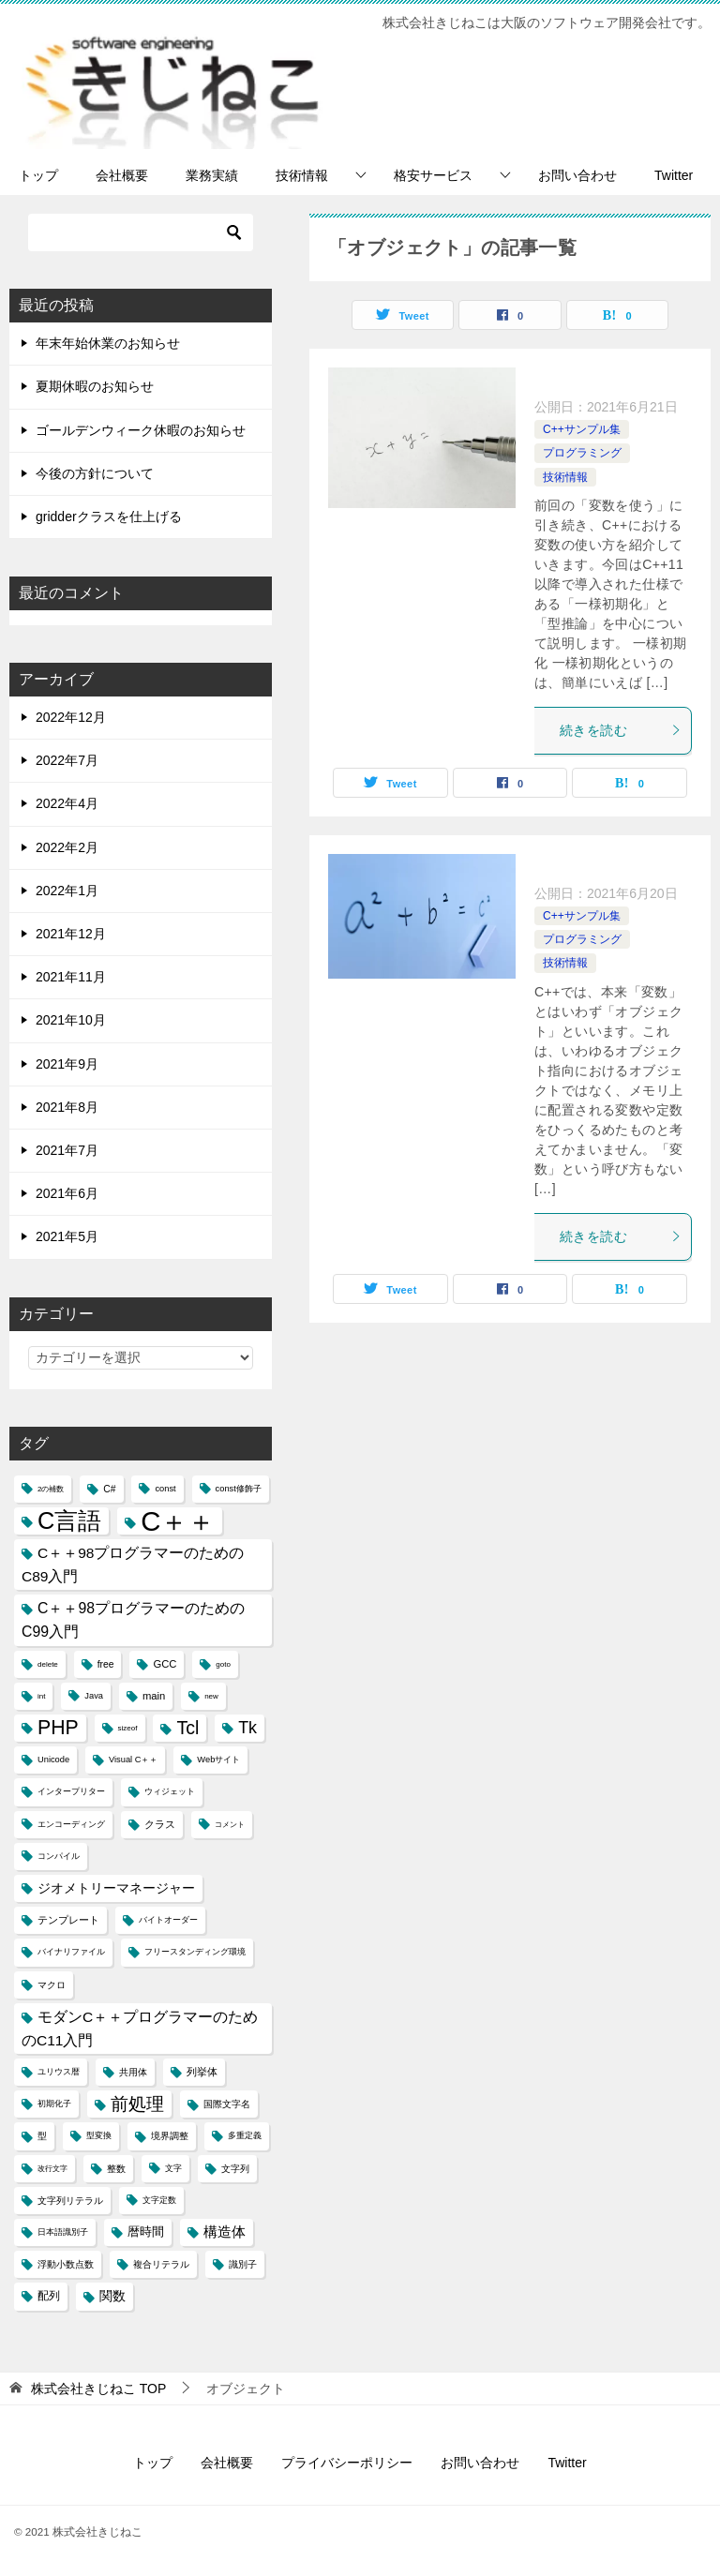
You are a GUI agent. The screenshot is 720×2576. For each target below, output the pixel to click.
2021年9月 (67, 1063)
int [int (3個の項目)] (41, 1696)
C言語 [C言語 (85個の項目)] (69, 1520)
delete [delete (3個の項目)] (48, 1664)
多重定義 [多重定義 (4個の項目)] (245, 2135)
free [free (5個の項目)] (106, 1664)
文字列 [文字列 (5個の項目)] (235, 2169)
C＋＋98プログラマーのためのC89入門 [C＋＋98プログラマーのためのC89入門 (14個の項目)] (133, 1564)
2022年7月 (67, 760)
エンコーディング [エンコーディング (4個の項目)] (71, 1824)
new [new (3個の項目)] (211, 1696)
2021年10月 (71, 1019)
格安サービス (433, 175)
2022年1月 (67, 890)
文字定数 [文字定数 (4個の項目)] (159, 2200)
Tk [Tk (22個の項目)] (247, 1727)
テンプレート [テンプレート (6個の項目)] (68, 1919)
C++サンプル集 (582, 429)
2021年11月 (71, 976)
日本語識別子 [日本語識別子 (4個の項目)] (63, 2232)
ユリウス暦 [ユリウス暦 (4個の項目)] (59, 2071)
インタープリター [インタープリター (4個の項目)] (71, 1791)
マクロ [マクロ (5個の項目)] (52, 1985)
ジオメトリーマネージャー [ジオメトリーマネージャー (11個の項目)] (116, 1887)
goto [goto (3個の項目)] (223, 1664)
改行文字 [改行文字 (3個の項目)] (53, 2168)
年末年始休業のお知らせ (108, 343)
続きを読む (621, 730)
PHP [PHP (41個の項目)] (58, 1727)
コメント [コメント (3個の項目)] (230, 1824)
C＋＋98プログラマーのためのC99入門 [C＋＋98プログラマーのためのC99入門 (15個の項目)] (133, 1620)
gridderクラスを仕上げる (109, 516)
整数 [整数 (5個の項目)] (116, 2169)
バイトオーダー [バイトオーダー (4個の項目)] (168, 1920)
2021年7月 (67, 1150)
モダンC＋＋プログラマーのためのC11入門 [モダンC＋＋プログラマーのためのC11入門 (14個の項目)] (140, 2028)
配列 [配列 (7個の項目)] (49, 2295)
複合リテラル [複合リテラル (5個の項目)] (161, 2264)
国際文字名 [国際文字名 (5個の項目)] (226, 2104)
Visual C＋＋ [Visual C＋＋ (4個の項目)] (133, 1759)
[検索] (140, 232)
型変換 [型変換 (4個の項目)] (99, 2135)
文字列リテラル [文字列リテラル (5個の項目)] (70, 2200)
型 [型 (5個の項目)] (42, 2136)
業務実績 (212, 175)
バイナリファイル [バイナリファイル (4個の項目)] (71, 1951)
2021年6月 (67, 1193)
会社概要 (122, 175)
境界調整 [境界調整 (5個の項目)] (169, 2136)
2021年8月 (67, 1107)
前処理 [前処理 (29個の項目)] (137, 2103)
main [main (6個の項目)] (153, 1695)
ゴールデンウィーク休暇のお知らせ (141, 430)
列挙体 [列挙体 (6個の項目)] (202, 2071)
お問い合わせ (577, 175)
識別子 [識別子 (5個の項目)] (243, 2264)
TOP (98, 2388)
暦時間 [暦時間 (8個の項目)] (146, 2232)
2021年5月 (67, 1236)
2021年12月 (71, 933)
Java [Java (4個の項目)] (93, 1695)
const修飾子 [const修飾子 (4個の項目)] (239, 1488)
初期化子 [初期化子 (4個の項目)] (54, 2103)
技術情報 (302, 175)
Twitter (673, 175)
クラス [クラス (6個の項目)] (159, 1824)
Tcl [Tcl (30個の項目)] (187, 1727)
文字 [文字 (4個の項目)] (173, 2168)
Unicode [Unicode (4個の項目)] (53, 1759)
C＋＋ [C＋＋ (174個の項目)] (178, 1521)
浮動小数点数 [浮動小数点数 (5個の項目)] (66, 2264)
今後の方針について (95, 473)
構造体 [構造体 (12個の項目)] (224, 2231)
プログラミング (582, 452)
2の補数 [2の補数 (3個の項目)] (51, 1489)
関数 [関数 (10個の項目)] (112, 2296)
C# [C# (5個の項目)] (109, 1489)
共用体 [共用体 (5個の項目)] (133, 2072)
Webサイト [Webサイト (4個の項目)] (218, 1759)
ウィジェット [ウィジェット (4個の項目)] (169, 1791)
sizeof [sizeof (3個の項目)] (128, 1728)
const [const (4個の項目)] (165, 1488)
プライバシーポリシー (346, 2462)
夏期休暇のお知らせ (95, 386)
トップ (38, 175)
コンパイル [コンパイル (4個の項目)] (59, 1856)
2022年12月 (71, 717)
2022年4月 (67, 803)
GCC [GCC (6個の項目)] (164, 1664)
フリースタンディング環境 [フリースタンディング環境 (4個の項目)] (195, 1951)
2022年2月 (67, 847)
